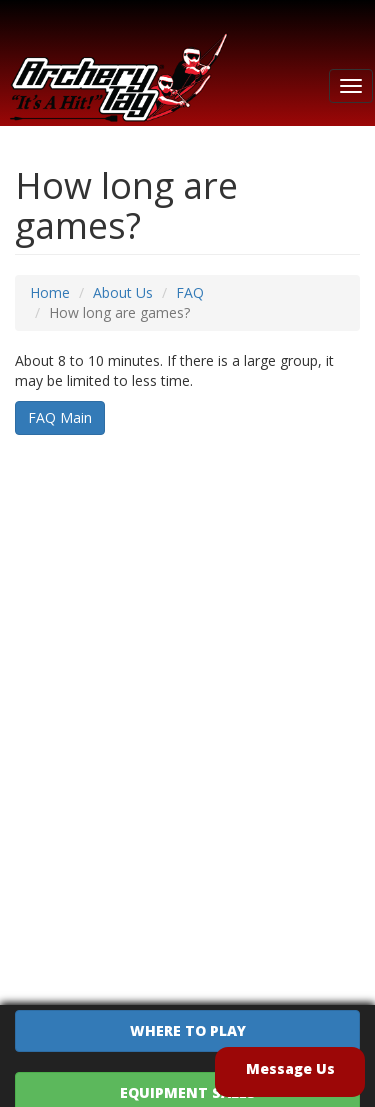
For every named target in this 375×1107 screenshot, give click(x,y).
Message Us (290, 1068)
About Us (123, 292)
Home (50, 292)
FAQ (190, 292)
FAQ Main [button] (60, 417)
